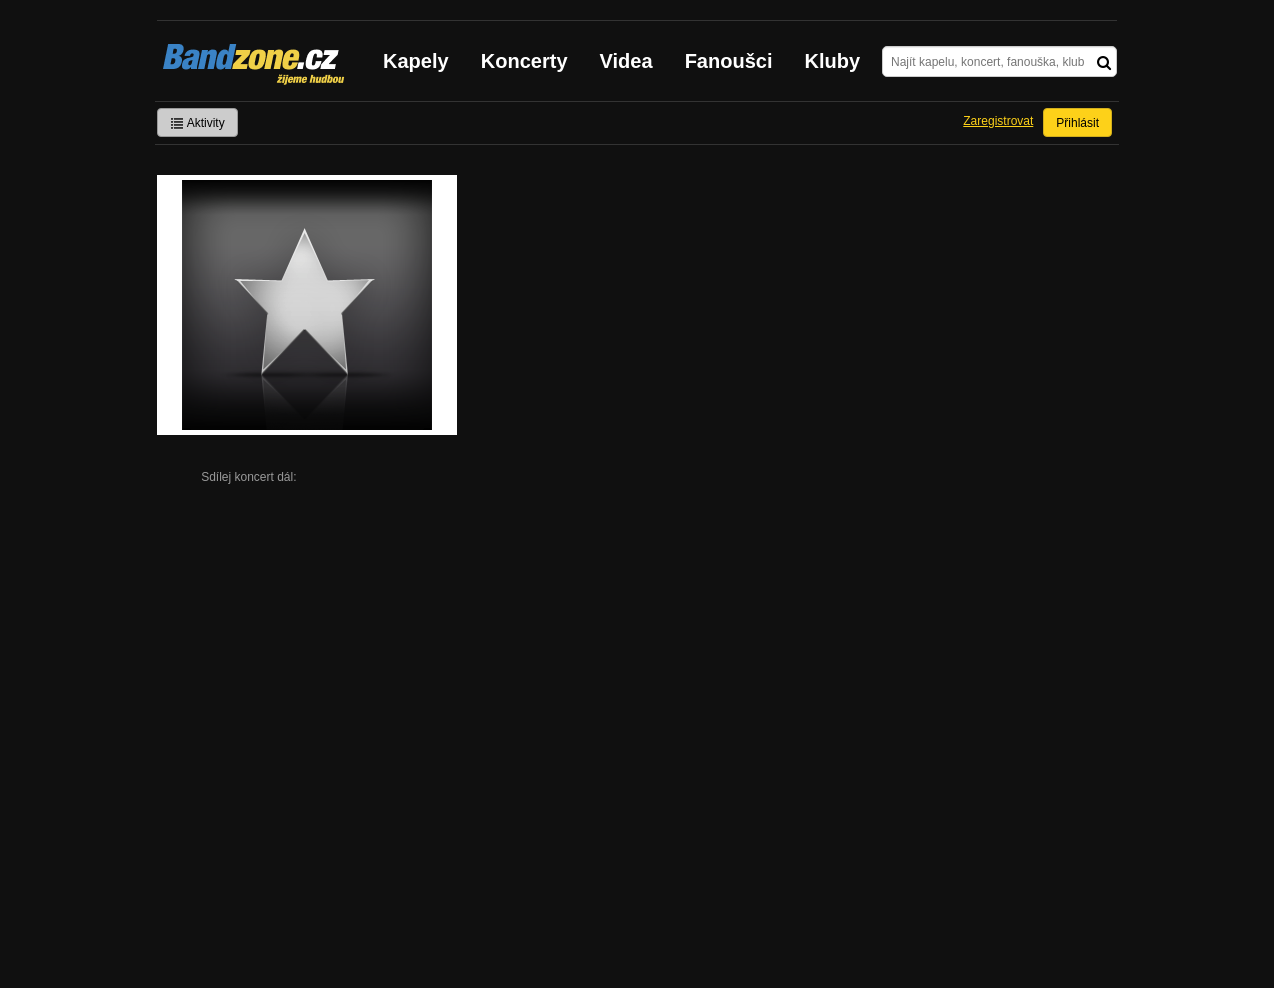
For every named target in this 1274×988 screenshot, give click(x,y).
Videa (626, 61)
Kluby (833, 61)
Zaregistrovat (998, 121)
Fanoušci (729, 61)
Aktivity (197, 123)
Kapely (416, 61)
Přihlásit (1077, 123)
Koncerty (524, 61)
